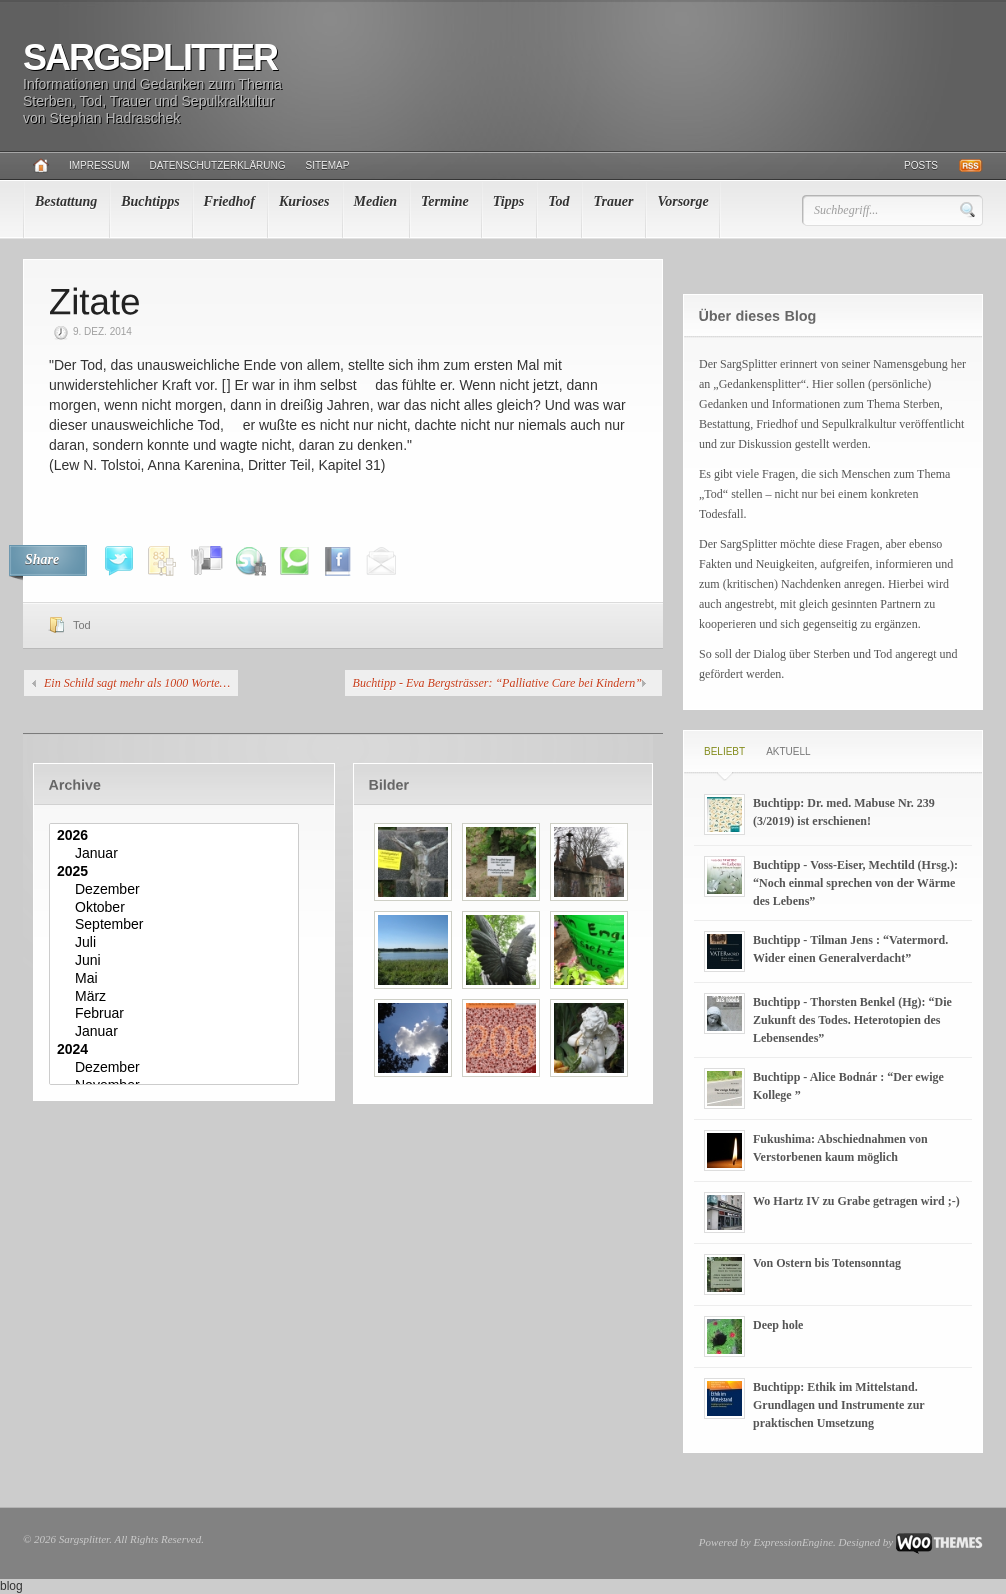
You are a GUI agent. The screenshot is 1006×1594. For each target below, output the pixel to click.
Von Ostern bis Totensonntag (827, 1263)
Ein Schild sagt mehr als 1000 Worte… (137, 683)
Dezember (176, 890)
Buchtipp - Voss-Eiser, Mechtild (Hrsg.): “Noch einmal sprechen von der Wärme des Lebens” (855, 883)
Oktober (176, 908)
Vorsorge (682, 201)
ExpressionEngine (793, 1542)
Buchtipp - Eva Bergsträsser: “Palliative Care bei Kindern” (497, 683)
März (176, 997)
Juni (176, 961)
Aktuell (788, 751)
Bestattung (66, 201)
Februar (176, 1014)
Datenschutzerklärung (218, 165)
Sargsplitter (150, 57)
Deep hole (778, 1325)
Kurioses (304, 201)
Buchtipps (150, 201)
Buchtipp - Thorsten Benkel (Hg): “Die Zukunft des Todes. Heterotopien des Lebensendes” (852, 1020)
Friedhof (229, 201)
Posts (921, 165)
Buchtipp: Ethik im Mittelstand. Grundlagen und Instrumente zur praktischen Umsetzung (838, 1405)
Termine (445, 201)
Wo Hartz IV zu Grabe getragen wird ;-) (856, 1201)
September (176, 925)
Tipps (508, 201)
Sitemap (328, 165)
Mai (176, 979)
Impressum (99, 165)
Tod (558, 201)
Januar (176, 854)
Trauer (613, 201)
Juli (176, 943)
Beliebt (724, 751)
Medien (376, 201)
